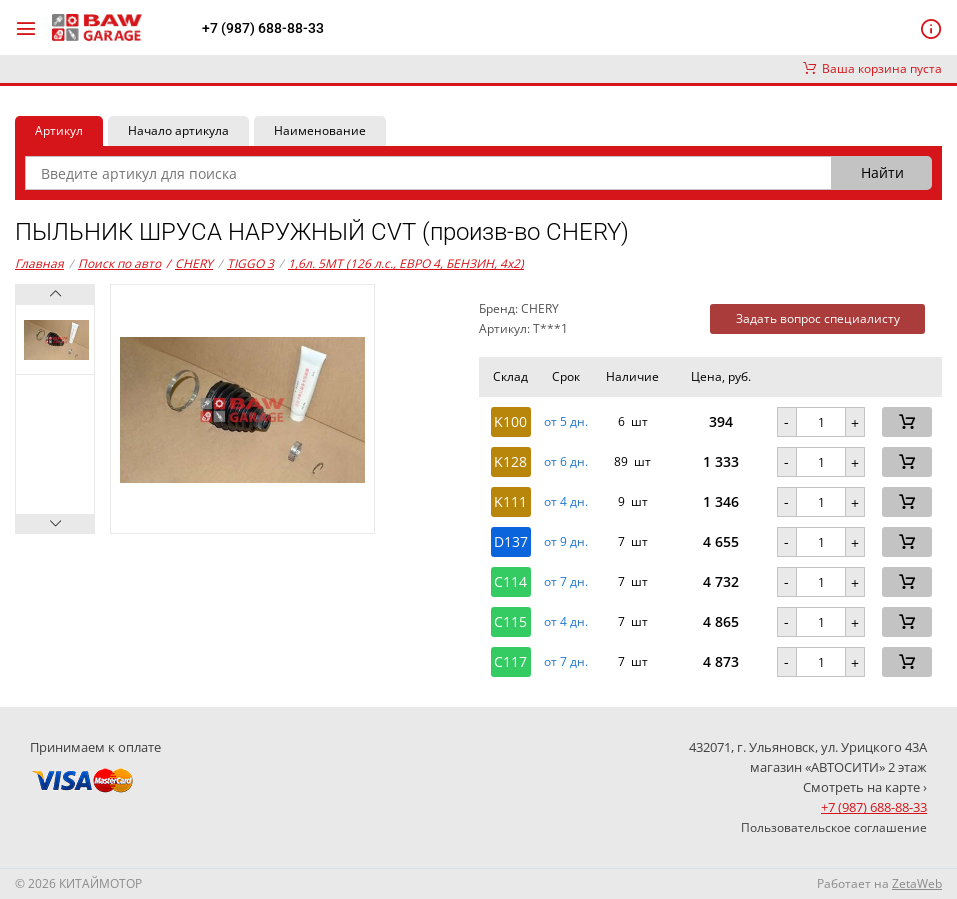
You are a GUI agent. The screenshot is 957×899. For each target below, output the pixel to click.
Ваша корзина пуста (872, 68)
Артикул (59, 130)
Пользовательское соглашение (834, 827)
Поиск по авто (119, 263)
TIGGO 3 (250, 263)
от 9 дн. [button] (566, 542)
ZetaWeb (917, 883)
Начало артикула (178, 130)
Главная (39, 263)
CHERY (189, 264)
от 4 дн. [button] (566, 502)
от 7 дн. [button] (566, 582)
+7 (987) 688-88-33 (263, 28)
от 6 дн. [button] (566, 462)
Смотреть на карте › (865, 787)
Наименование (320, 130)
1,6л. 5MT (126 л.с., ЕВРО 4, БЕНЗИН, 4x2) (406, 263)
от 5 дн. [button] (566, 422)
